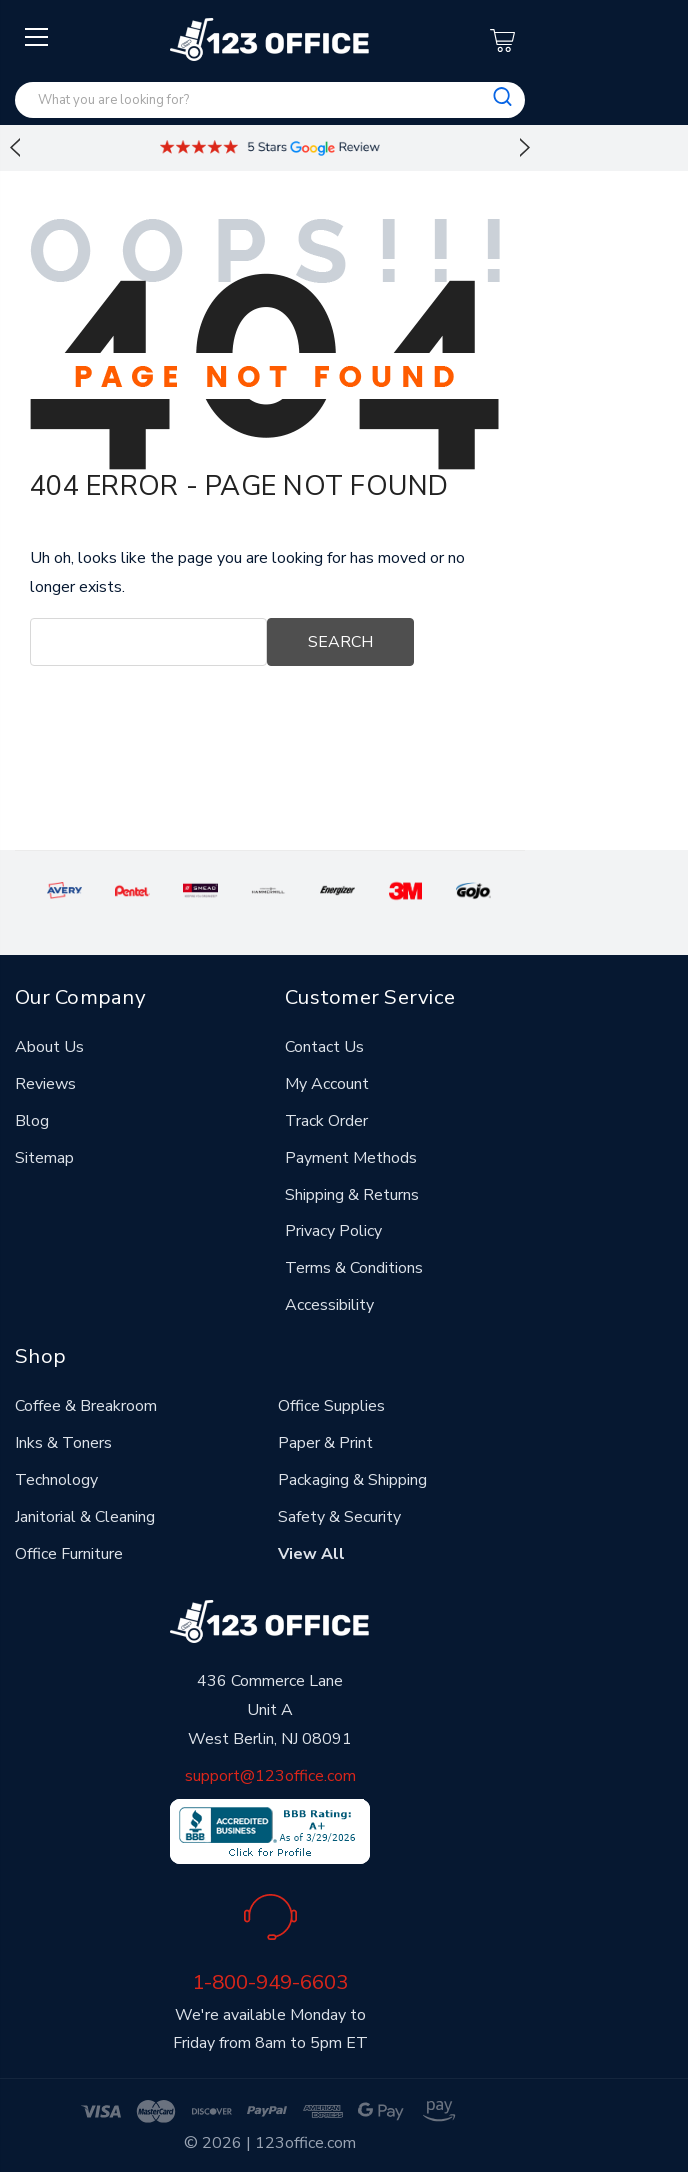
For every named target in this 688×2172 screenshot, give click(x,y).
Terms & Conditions (354, 1268)
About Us (49, 1047)
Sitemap (44, 1158)
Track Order (326, 1121)
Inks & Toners (63, 1443)
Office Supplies (331, 1406)
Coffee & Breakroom (86, 1406)
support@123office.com (270, 1776)
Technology (56, 1480)
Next (525, 148)
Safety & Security (339, 1517)
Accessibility (329, 1305)
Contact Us (324, 1047)
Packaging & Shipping (352, 1480)
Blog (32, 1121)
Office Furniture (69, 1554)
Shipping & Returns (352, 1195)
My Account (327, 1084)
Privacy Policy (333, 1231)
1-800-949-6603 (270, 1982)
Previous (15, 148)
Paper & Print (325, 1443)
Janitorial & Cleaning (85, 1517)
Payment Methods (351, 1158)
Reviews (45, 1084)
